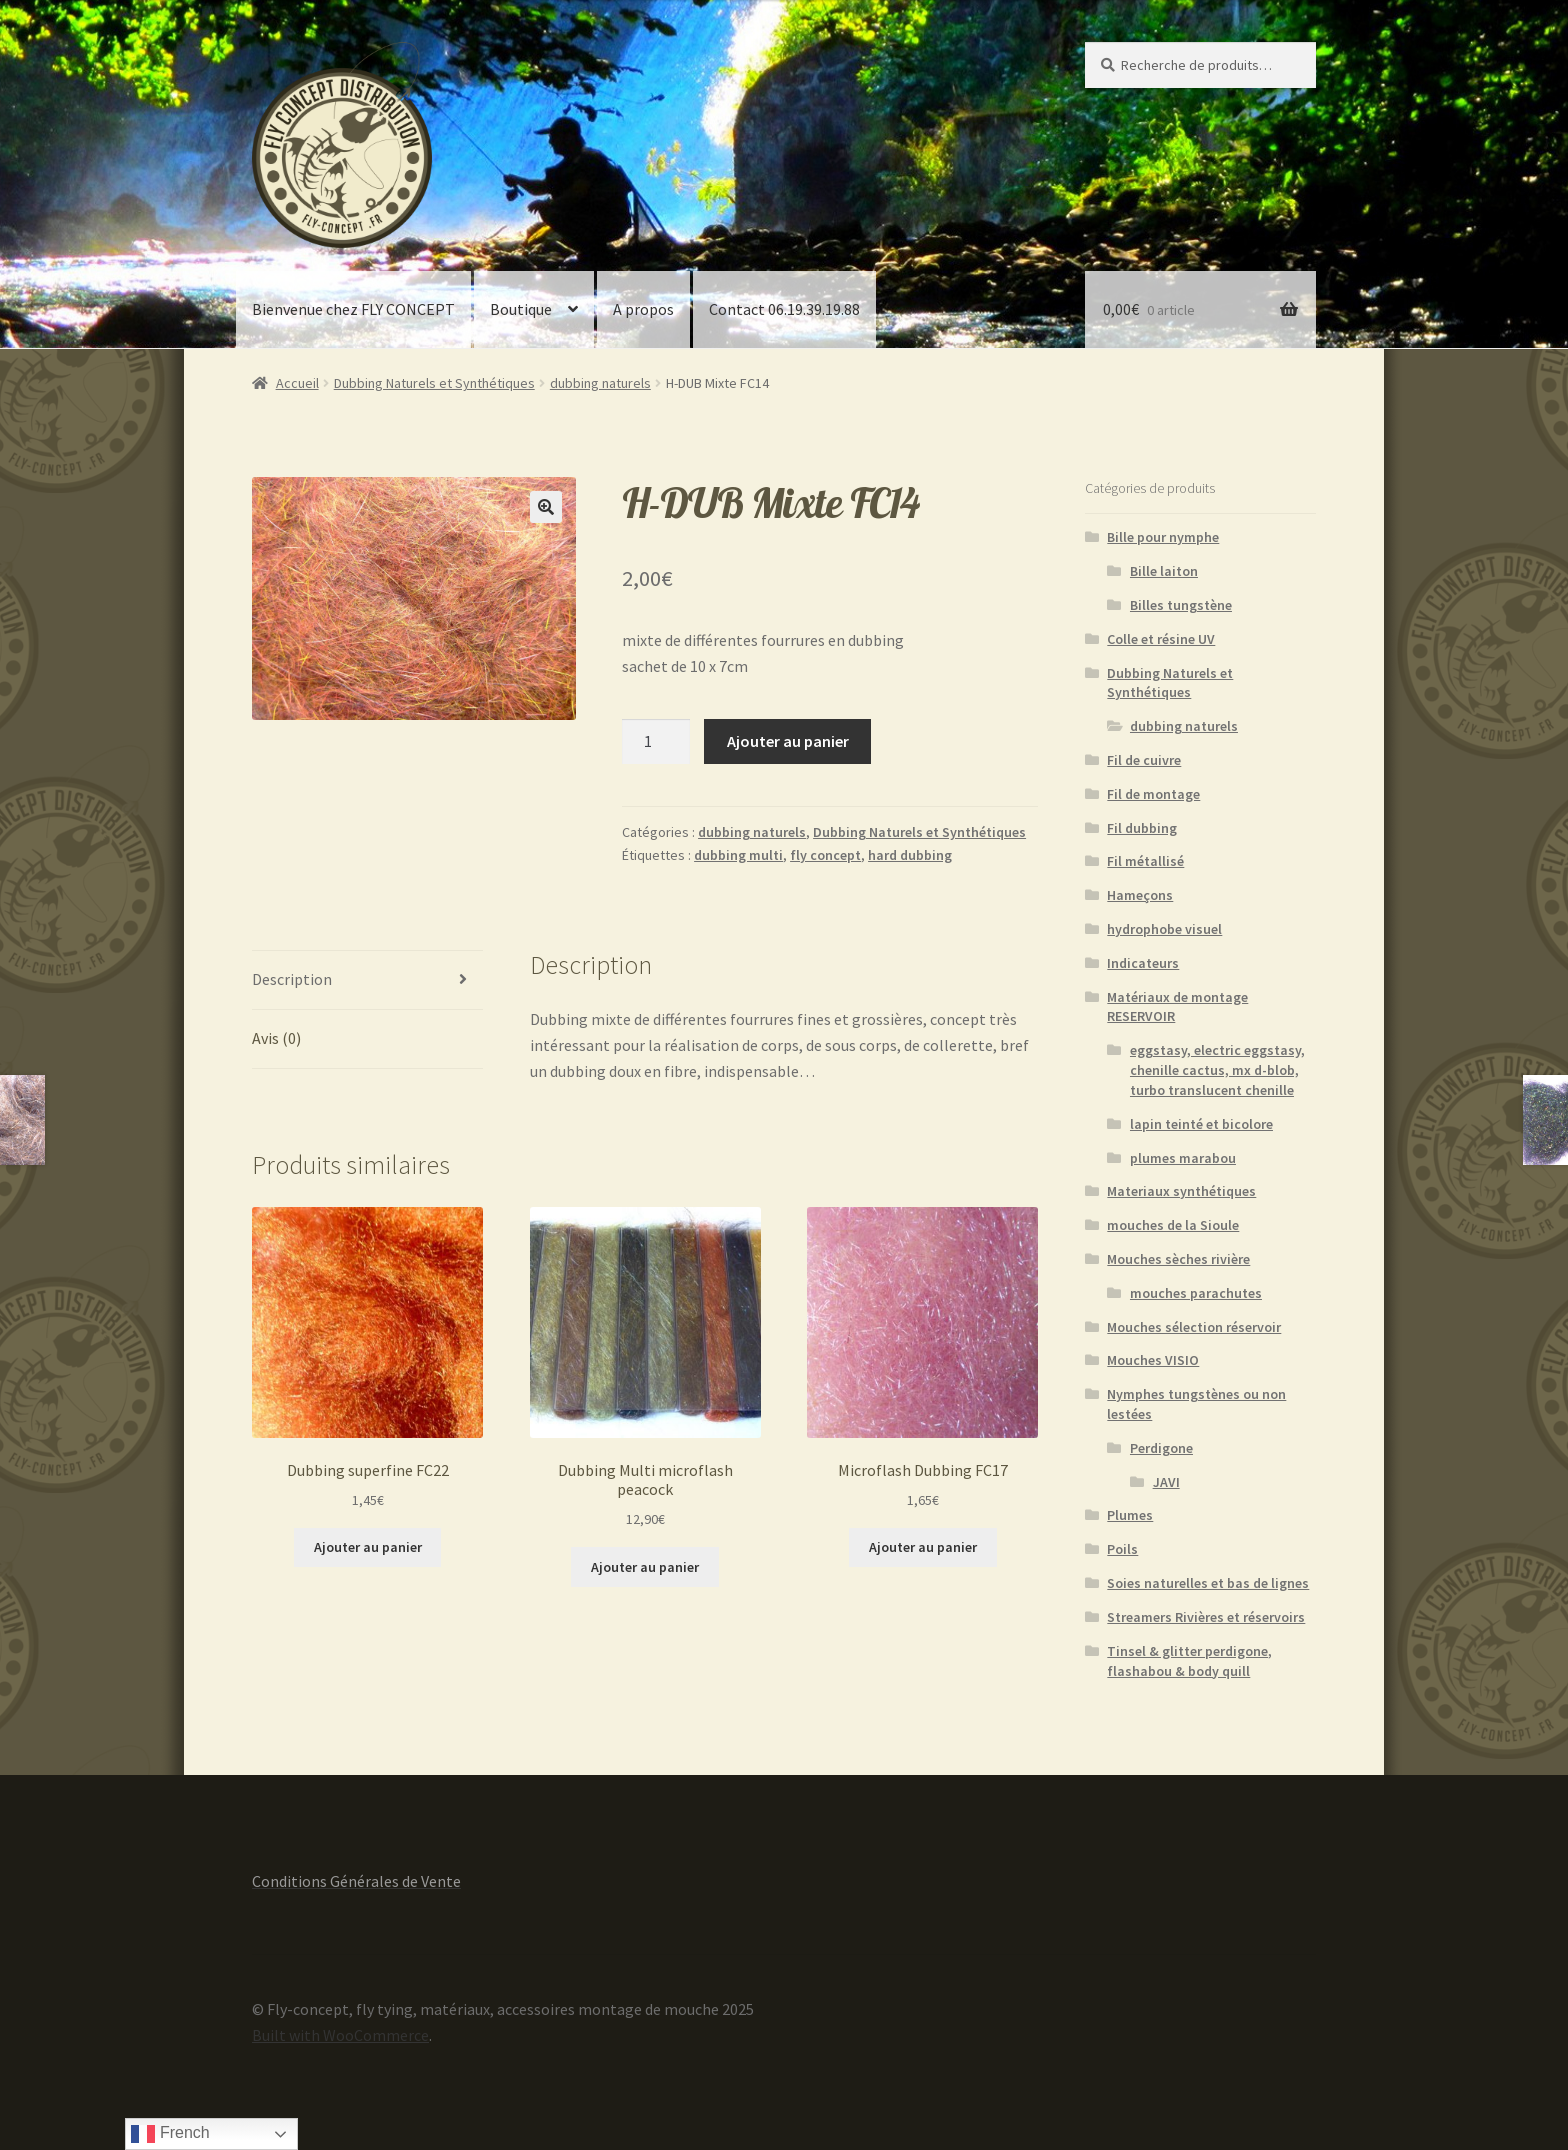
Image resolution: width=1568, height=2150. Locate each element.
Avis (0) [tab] (276, 1038)
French (170, 2134)
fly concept (825, 855)
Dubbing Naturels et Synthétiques (434, 383)
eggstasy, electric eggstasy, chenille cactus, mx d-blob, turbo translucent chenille (1217, 1070)
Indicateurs (1143, 963)
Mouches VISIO (1153, 1360)
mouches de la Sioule (1173, 1225)
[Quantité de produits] (656, 742)
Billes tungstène (1181, 605)
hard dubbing (910, 855)
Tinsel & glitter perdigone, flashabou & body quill (1189, 1661)
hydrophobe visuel (1164, 929)
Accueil (297, 383)
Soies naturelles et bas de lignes (1208, 1583)
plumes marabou (1183, 1158)
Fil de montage (1153, 794)
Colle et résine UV (1161, 639)
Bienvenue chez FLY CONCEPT (353, 309)
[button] (546, 507)
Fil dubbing (1142, 828)
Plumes (1130, 1515)
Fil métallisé (1145, 861)
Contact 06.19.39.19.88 (784, 309)
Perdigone (1161, 1448)
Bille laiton (1164, 571)
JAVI (1166, 1482)
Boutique (521, 309)
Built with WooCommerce (340, 2035)
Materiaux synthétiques (1181, 1191)
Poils (1122, 1549)
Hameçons (1140, 895)
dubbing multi (738, 855)
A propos (643, 309)
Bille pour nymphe (1163, 537)
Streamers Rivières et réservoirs (1206, 1617)
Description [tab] (292, 979)
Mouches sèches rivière (1178, 1259)
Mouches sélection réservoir (1194, 1327)
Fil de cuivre (1144, 760)
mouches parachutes (1196, 1293)
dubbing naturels (600, 383)
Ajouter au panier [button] (368, 1547)
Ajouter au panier (788, 741)
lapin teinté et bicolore (1201, 1124)
